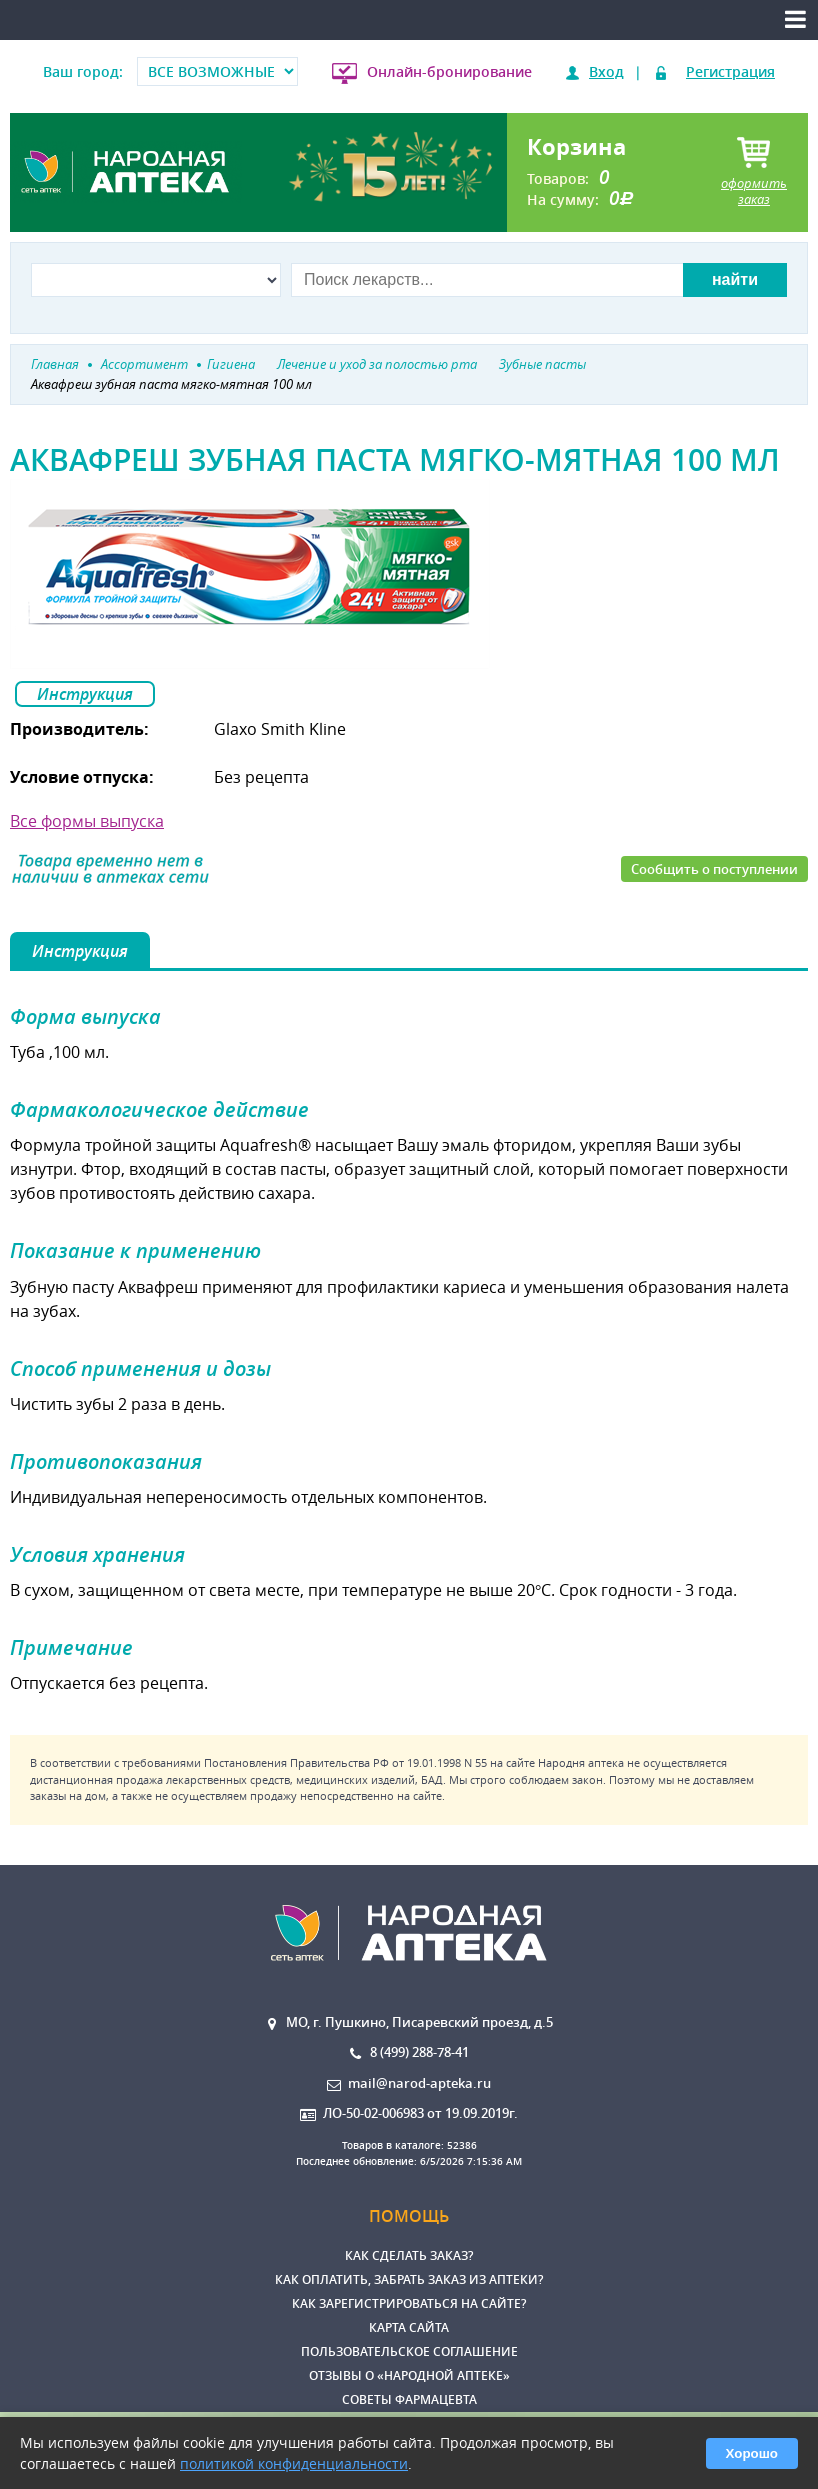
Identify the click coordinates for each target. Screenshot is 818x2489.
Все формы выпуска (87, 821)
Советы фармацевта (409, 2399)
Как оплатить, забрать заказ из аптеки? (409, 2279)
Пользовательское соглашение (409, 2351)
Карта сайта (409, 2327)
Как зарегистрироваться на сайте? (409, 2303)
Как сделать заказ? (409, 2255)
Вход (606, 71)
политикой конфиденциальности (294, 2463)
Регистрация (730, 71)
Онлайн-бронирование (449, 71)
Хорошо (752, 2453)
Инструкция (85, 694)
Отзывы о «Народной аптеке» (409, 2375)
